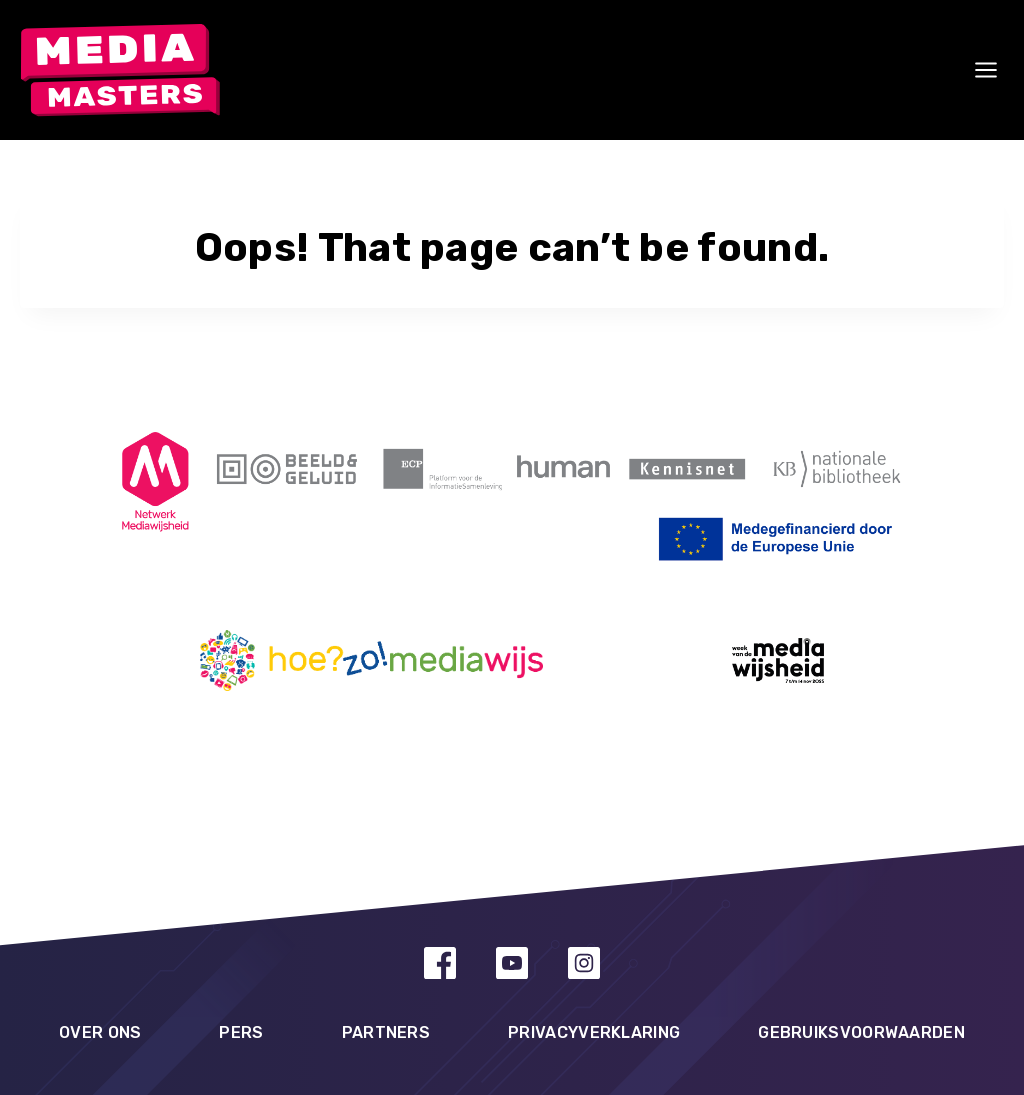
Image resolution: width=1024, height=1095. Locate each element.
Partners (386, 1032)
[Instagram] (584, 963)
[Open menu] (986, 70)
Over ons (100, 1032)
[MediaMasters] (120, 70)
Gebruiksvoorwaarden (861, 1032)
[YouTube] (512, 963)
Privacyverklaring (594, 1032)
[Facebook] (440, 963)
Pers (241, 1032)
